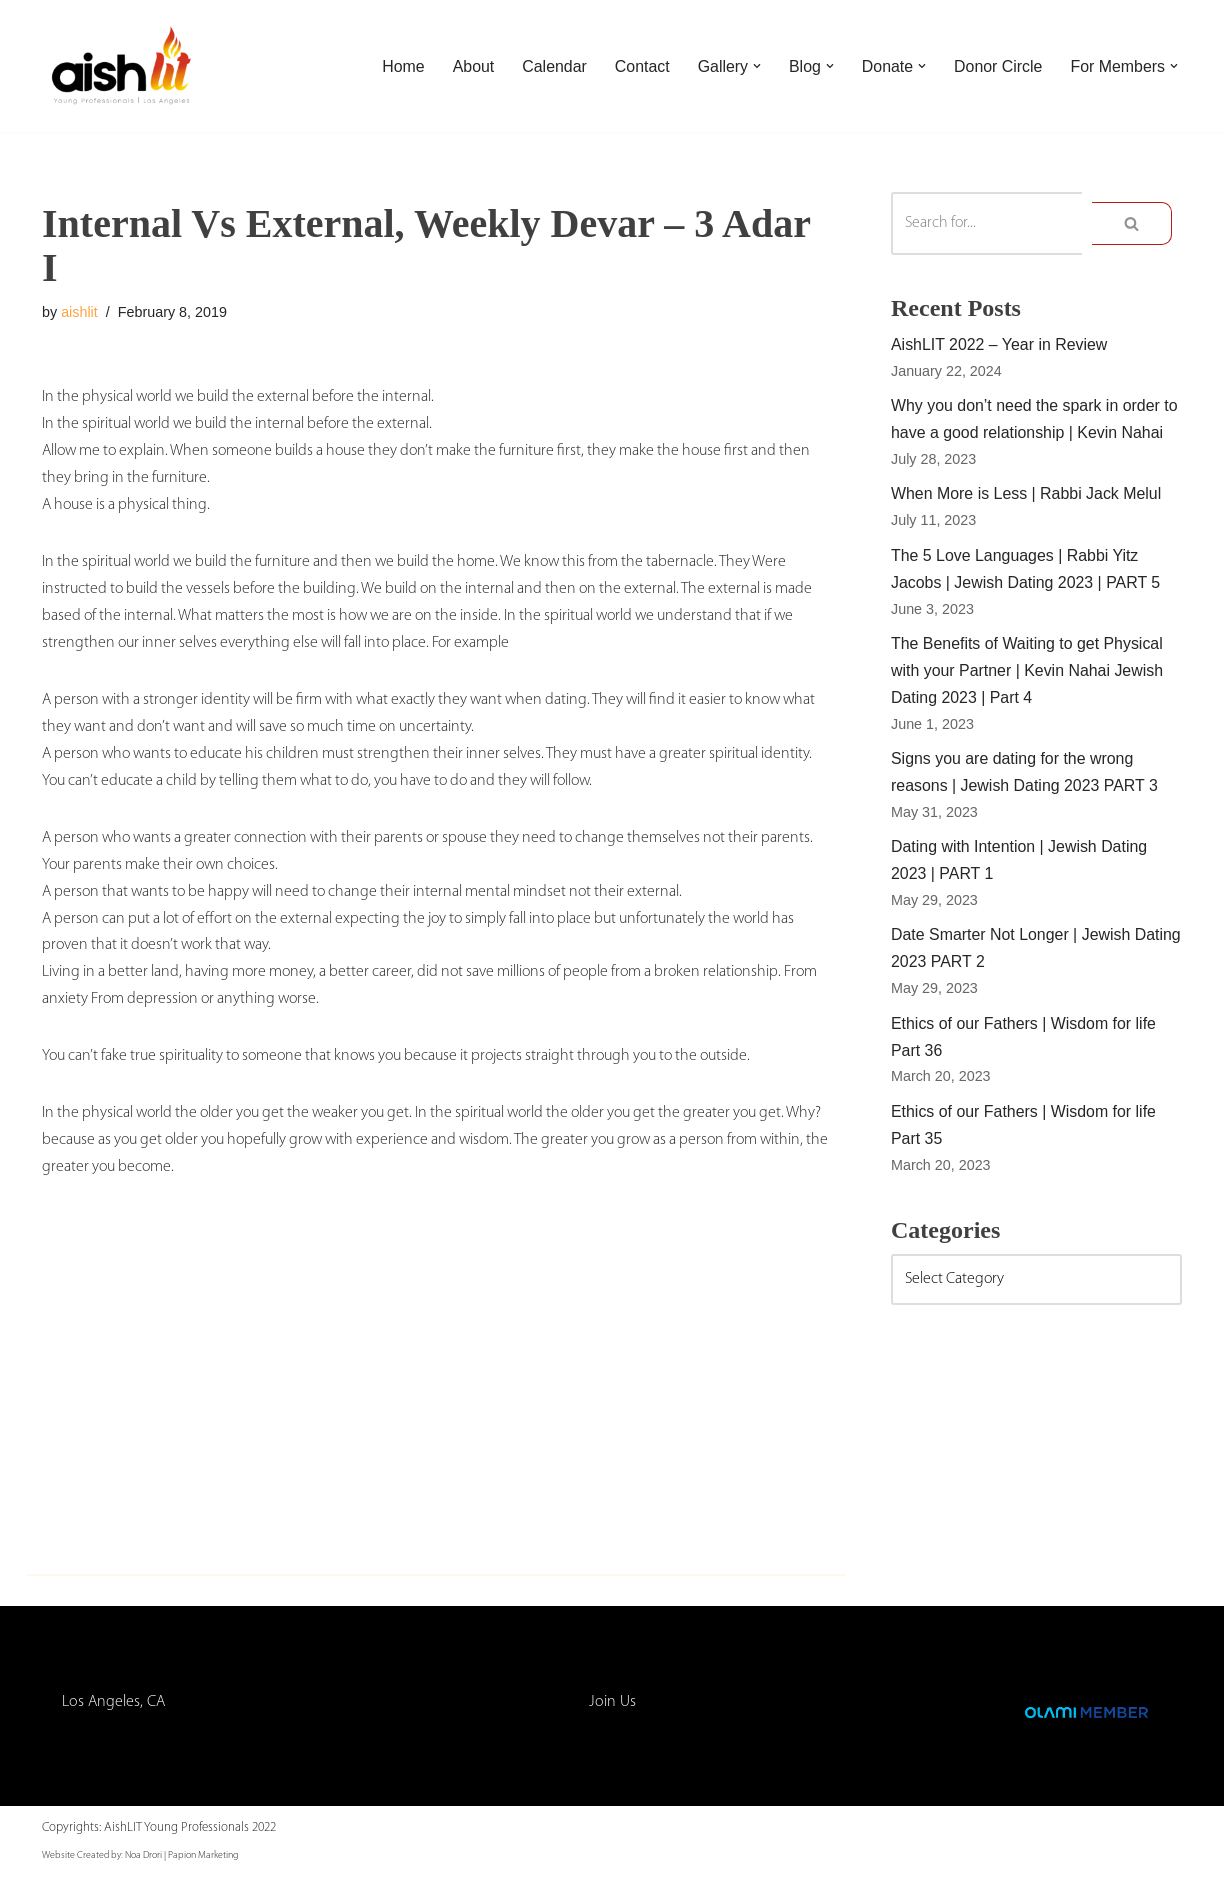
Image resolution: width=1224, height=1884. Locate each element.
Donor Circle (997, 66)
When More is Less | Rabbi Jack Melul (1027, 496)
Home (400, 66)
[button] (755, 66)
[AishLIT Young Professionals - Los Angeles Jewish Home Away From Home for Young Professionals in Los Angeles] (122, 66)
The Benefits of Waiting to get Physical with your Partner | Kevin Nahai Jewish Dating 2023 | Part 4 (1028, 673)
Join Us (612, 1710)
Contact (640, 66)
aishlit (79, 312)
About (471, 66)
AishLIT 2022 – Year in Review (1000, 345)
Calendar (552, 66)
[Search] (986, 223)
